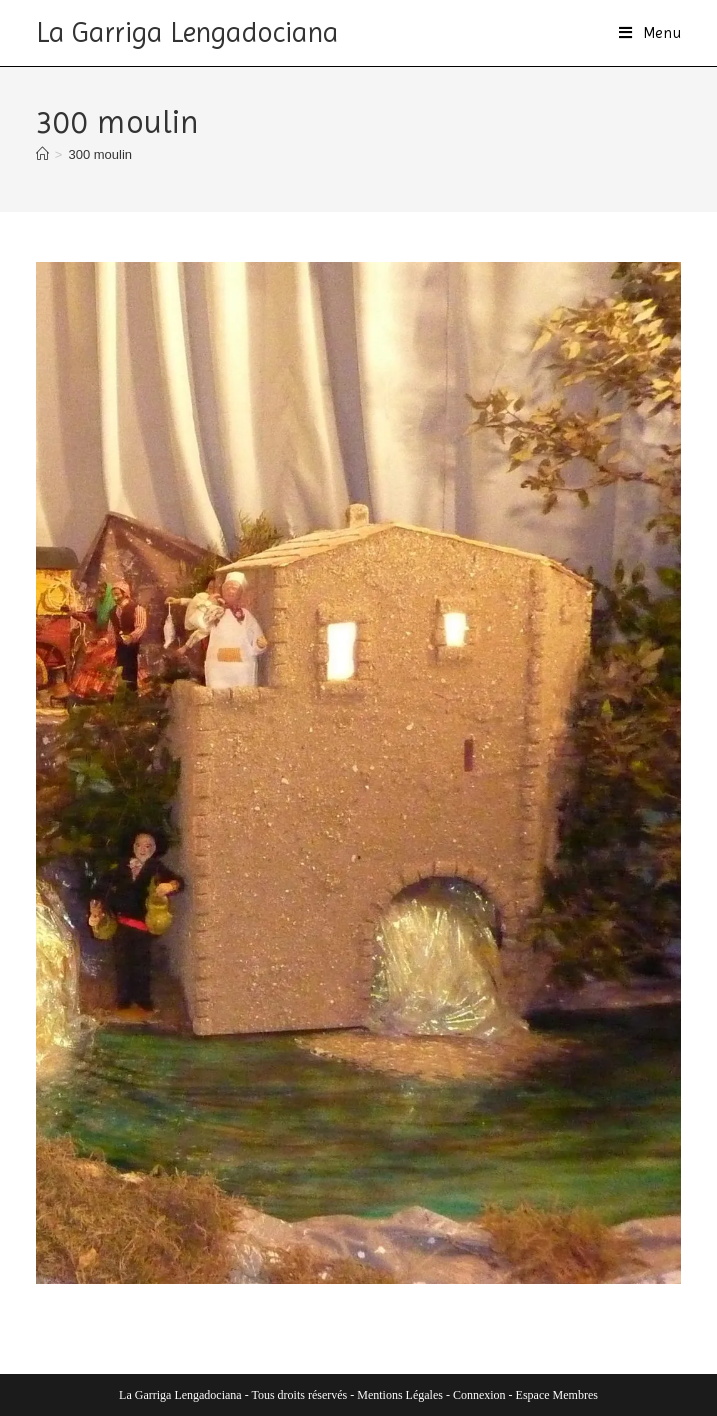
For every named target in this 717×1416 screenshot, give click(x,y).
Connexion (479, 1395)
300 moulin (100, 154)
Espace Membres (557, 1395)
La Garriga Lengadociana (187, 32)
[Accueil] (42, 154)
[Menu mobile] (650, 33)
